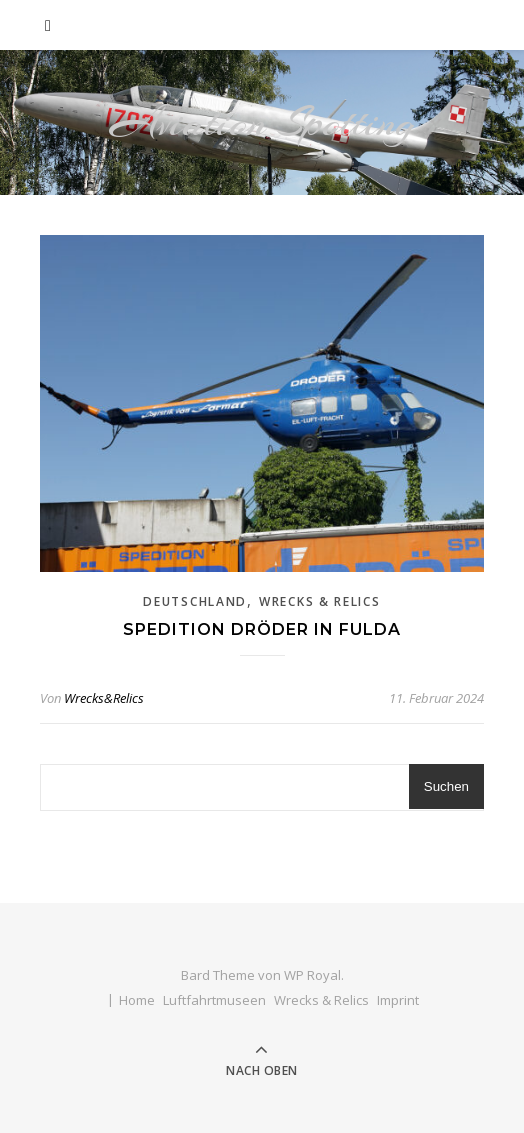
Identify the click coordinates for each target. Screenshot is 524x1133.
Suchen (446, 786)
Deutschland (195, 601)
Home (137, 1000)
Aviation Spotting (262, 122)
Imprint (398, 1000)
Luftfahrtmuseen (214, 1000)
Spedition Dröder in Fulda (262, 629)
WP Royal (312, 975)
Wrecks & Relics (320, 601)
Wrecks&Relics (104, 698)
